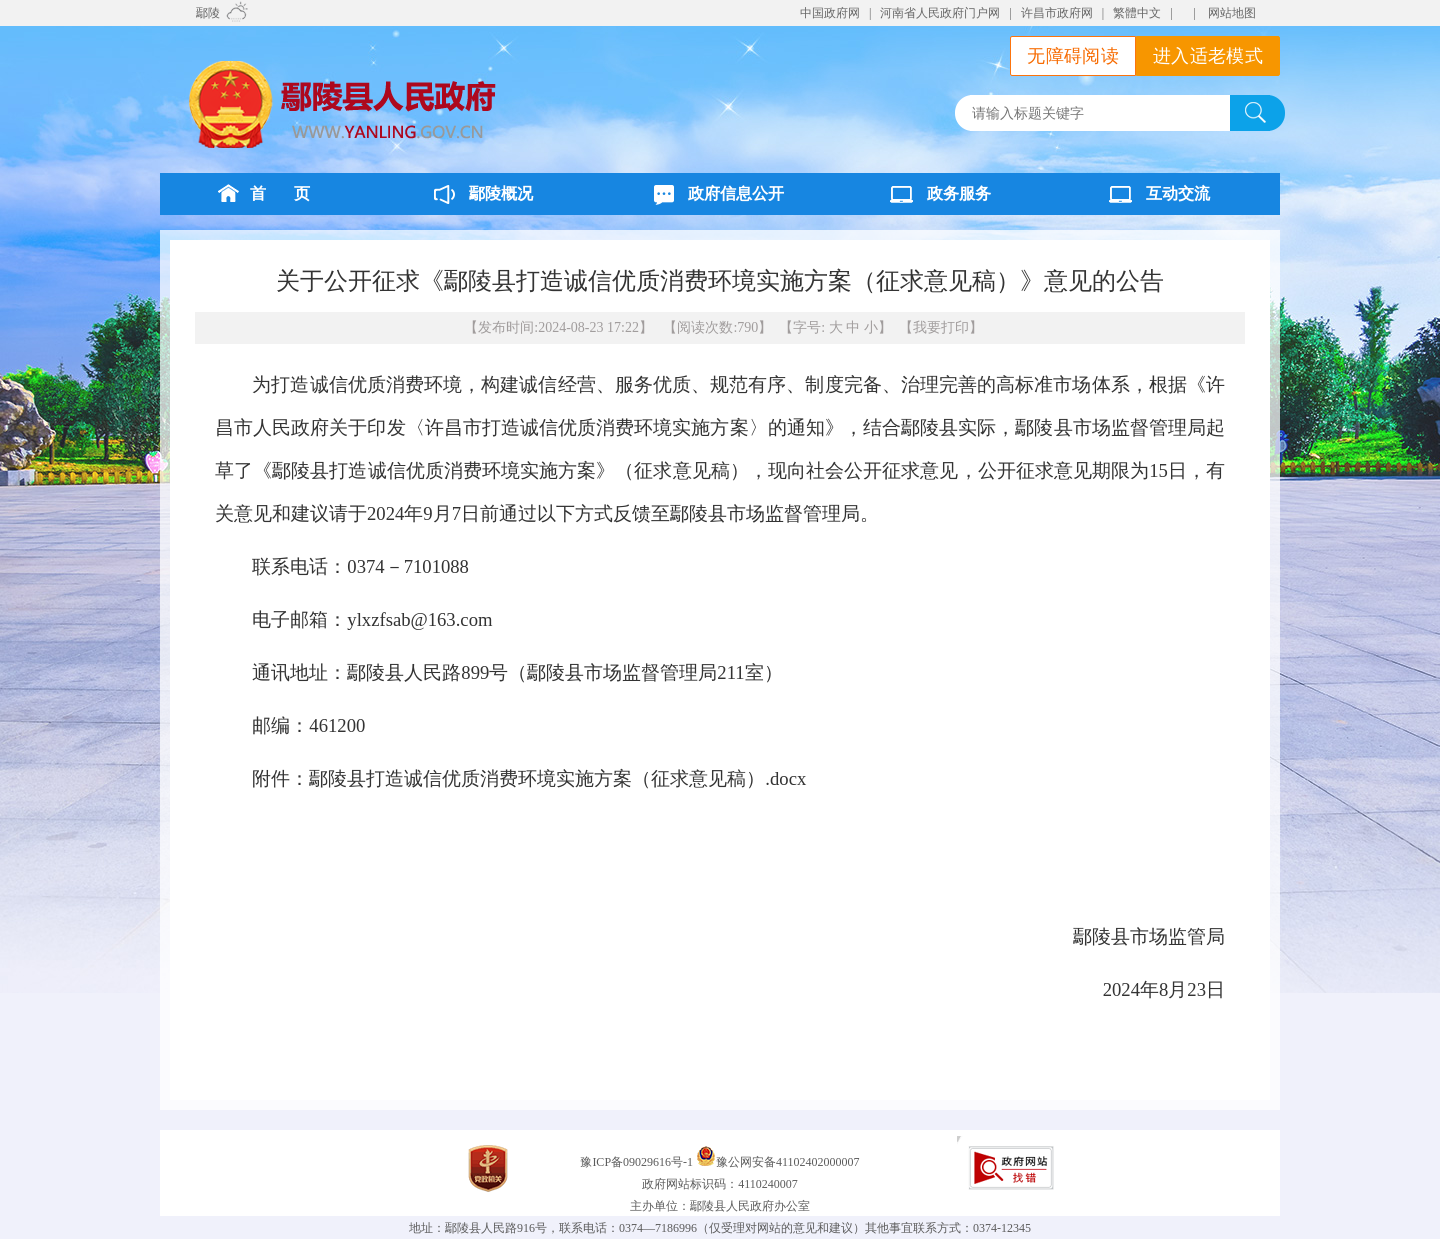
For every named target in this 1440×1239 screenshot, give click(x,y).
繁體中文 (1137, 13)
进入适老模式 (1208, 56)
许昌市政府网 (1057, 13)
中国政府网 (830, 13)
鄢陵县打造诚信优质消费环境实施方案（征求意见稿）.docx (557, 778)
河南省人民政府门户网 (940, 13)
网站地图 (1232, 13)
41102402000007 (818, 1162)
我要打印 (941, 327)
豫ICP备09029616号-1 (638, 1162)
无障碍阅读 (1073, 56)
